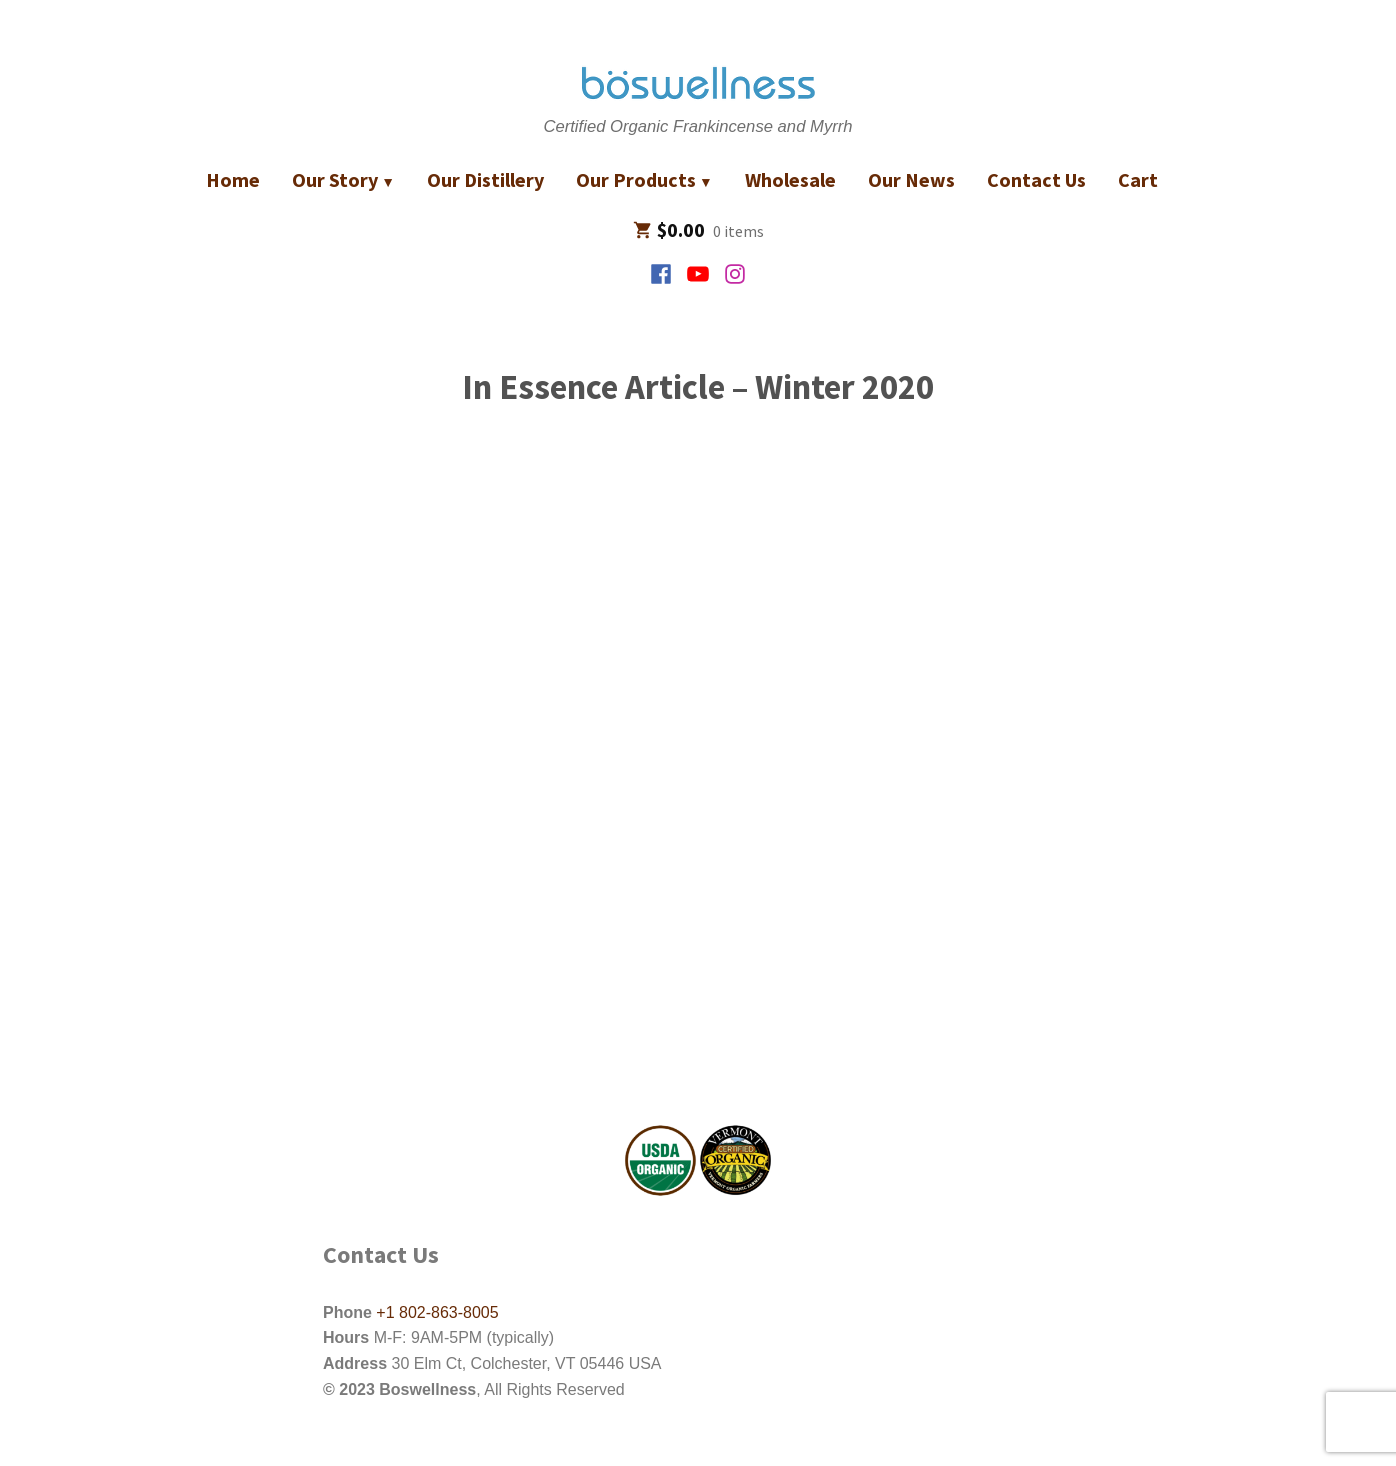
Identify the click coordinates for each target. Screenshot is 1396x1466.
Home (233, 179)
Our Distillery (485, 179)
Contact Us (1036, 179)
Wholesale (790, 179)
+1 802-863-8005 (435, 1312)
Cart (1138, 179)
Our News (911, 179)
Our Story (335, 179)
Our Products (636, 179)
